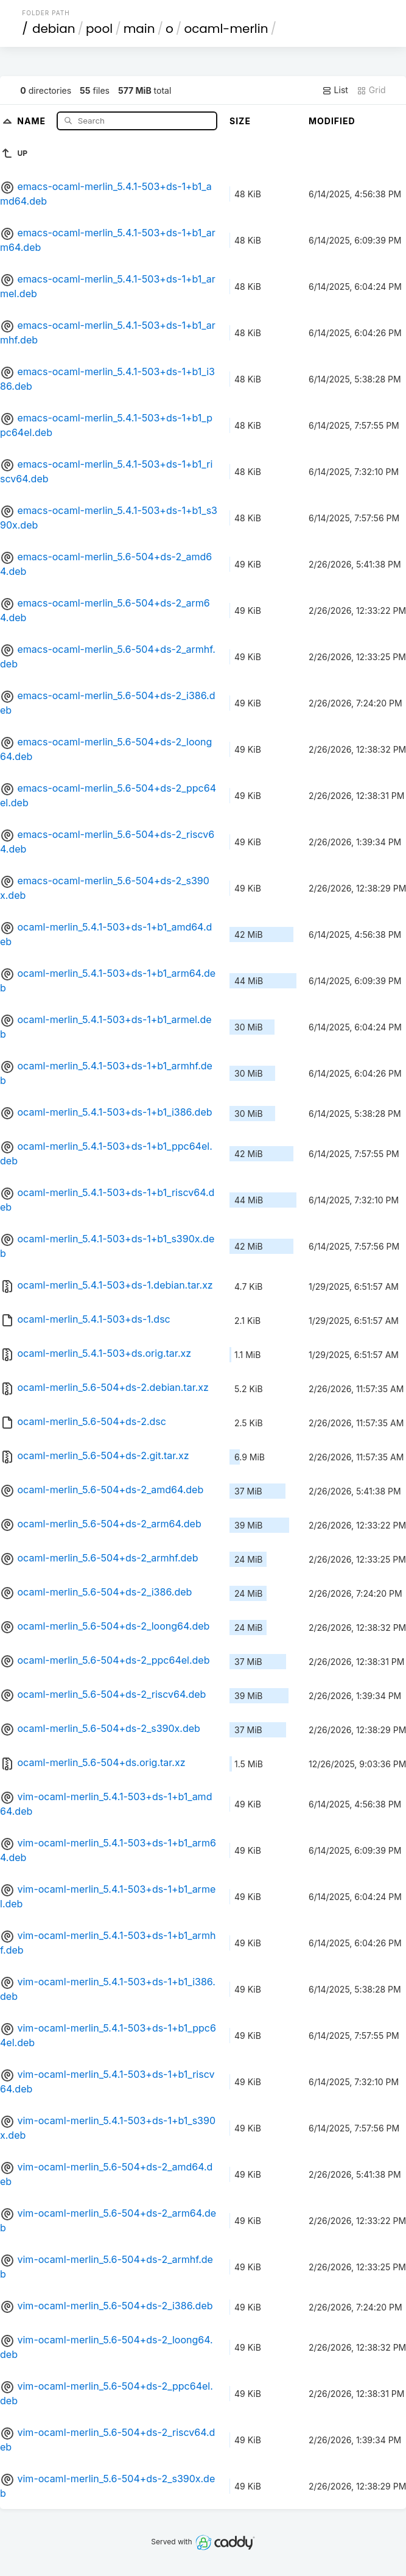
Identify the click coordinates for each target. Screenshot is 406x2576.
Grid (371, 90)
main (139, 28)
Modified (332, 121)
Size (240, 121)
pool (99, 28)
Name (32, 120)
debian (53, 28)
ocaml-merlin (226, 28)
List (335, 90)
